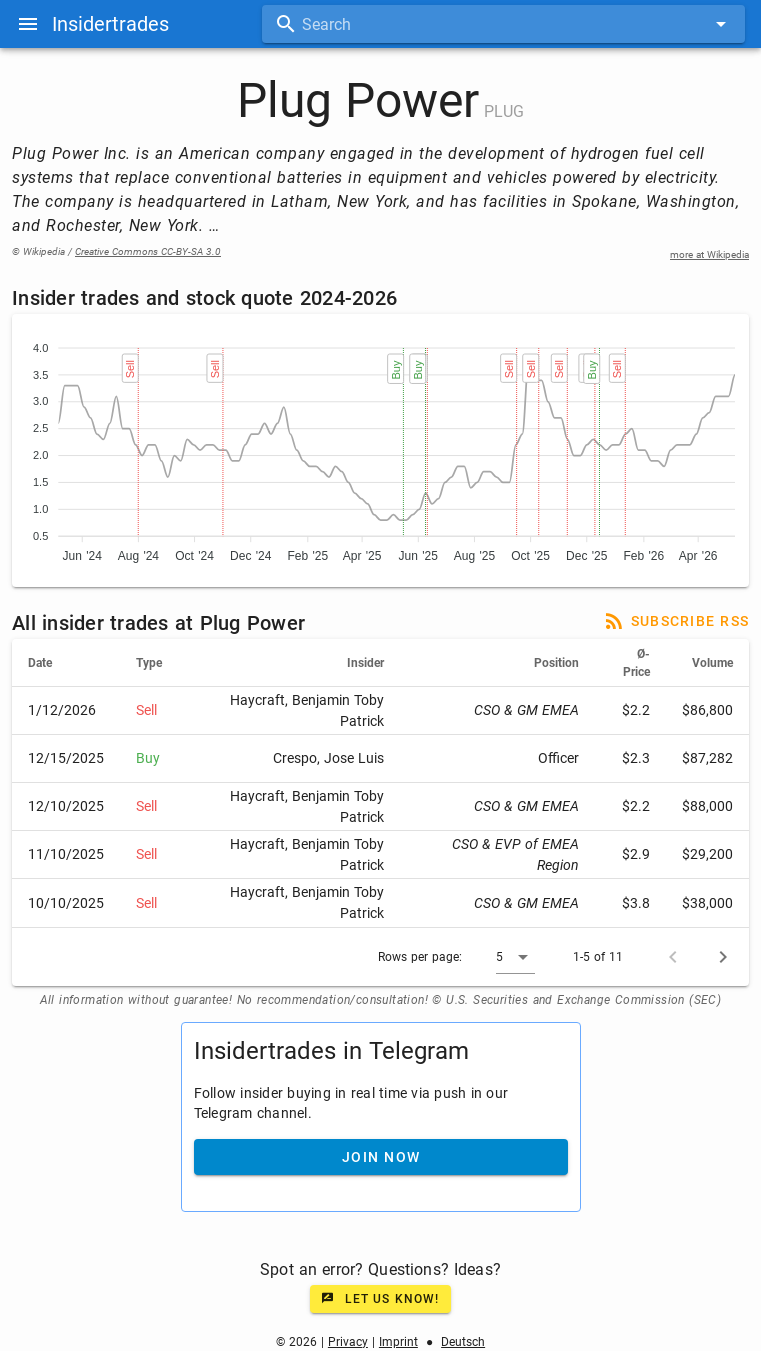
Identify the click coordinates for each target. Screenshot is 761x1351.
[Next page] (723, 957)
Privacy (348, 1342)
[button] (515, 957)
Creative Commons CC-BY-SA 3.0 (148, 251)
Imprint (398, 1342)
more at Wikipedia (709, 254)
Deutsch (463, 1342)
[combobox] (503, 24)
